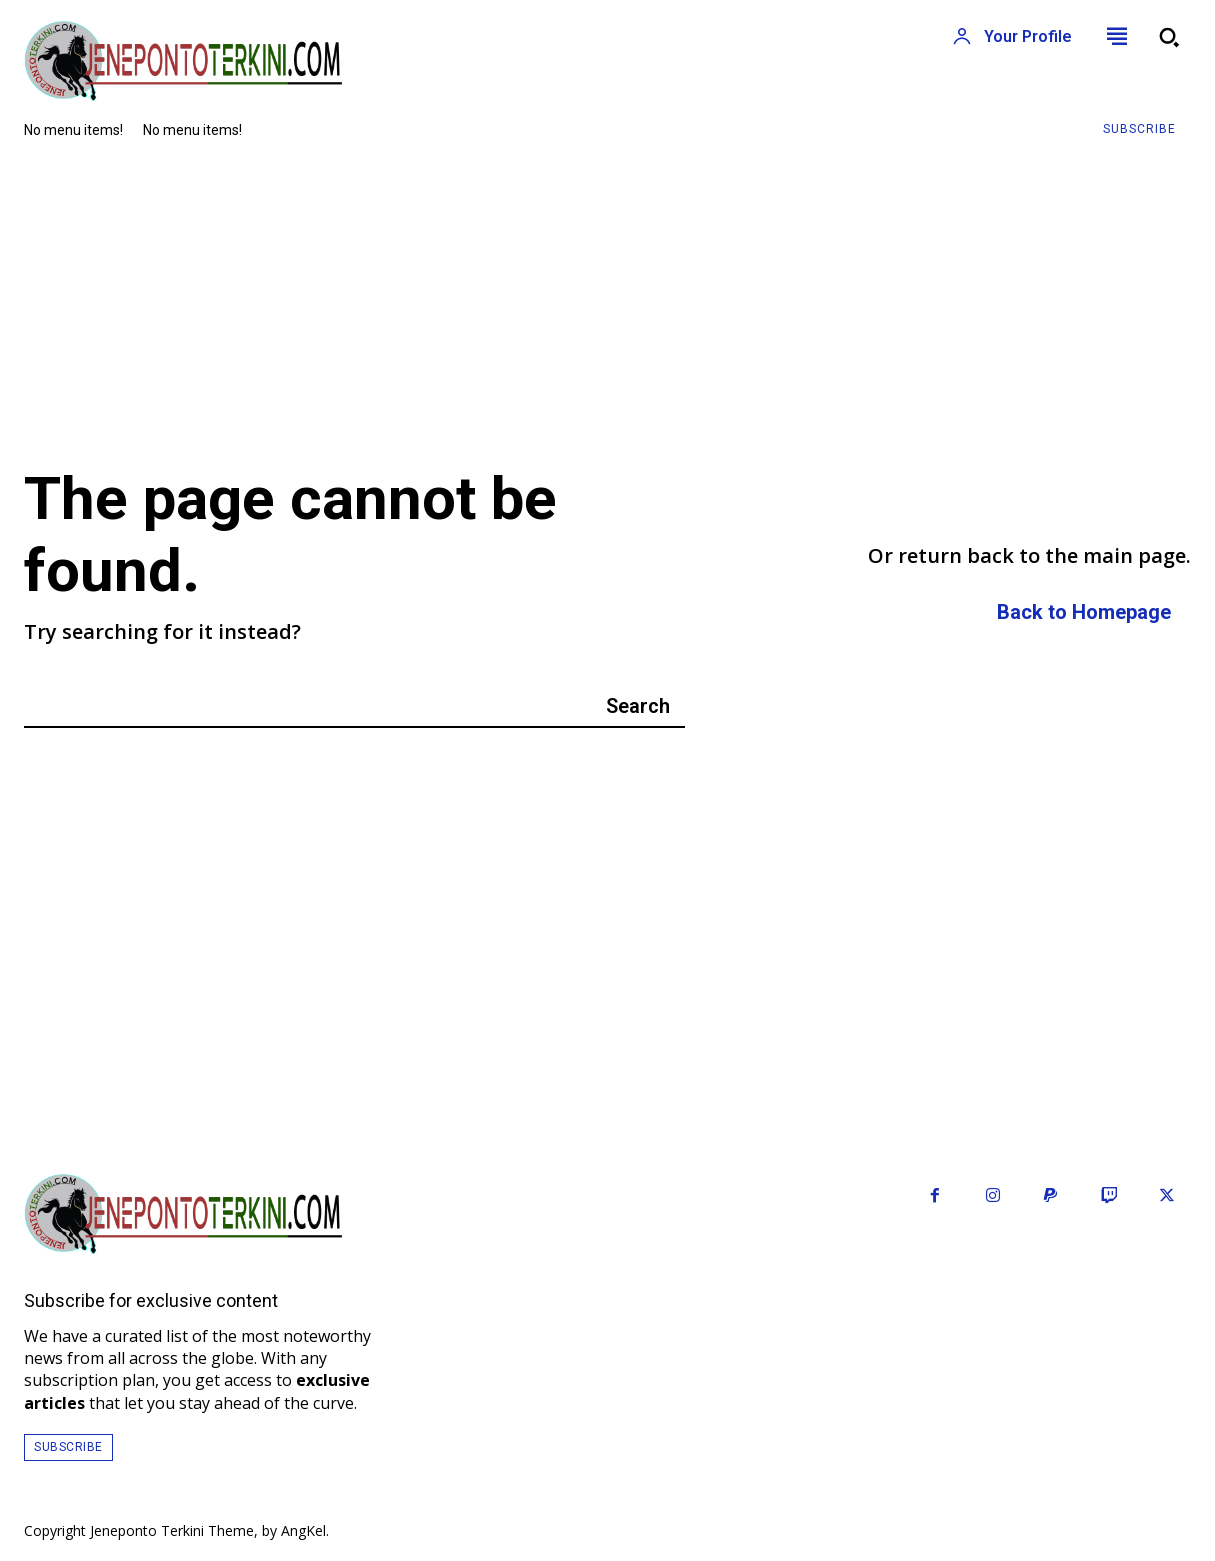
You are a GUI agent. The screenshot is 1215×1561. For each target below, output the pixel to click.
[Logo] (304, 61)
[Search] (638, 706)
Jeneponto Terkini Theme (172, 1530)
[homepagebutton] (1084, 613)
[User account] (1012, 37)
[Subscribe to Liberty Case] (1139, 130)
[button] (1169, 37)
